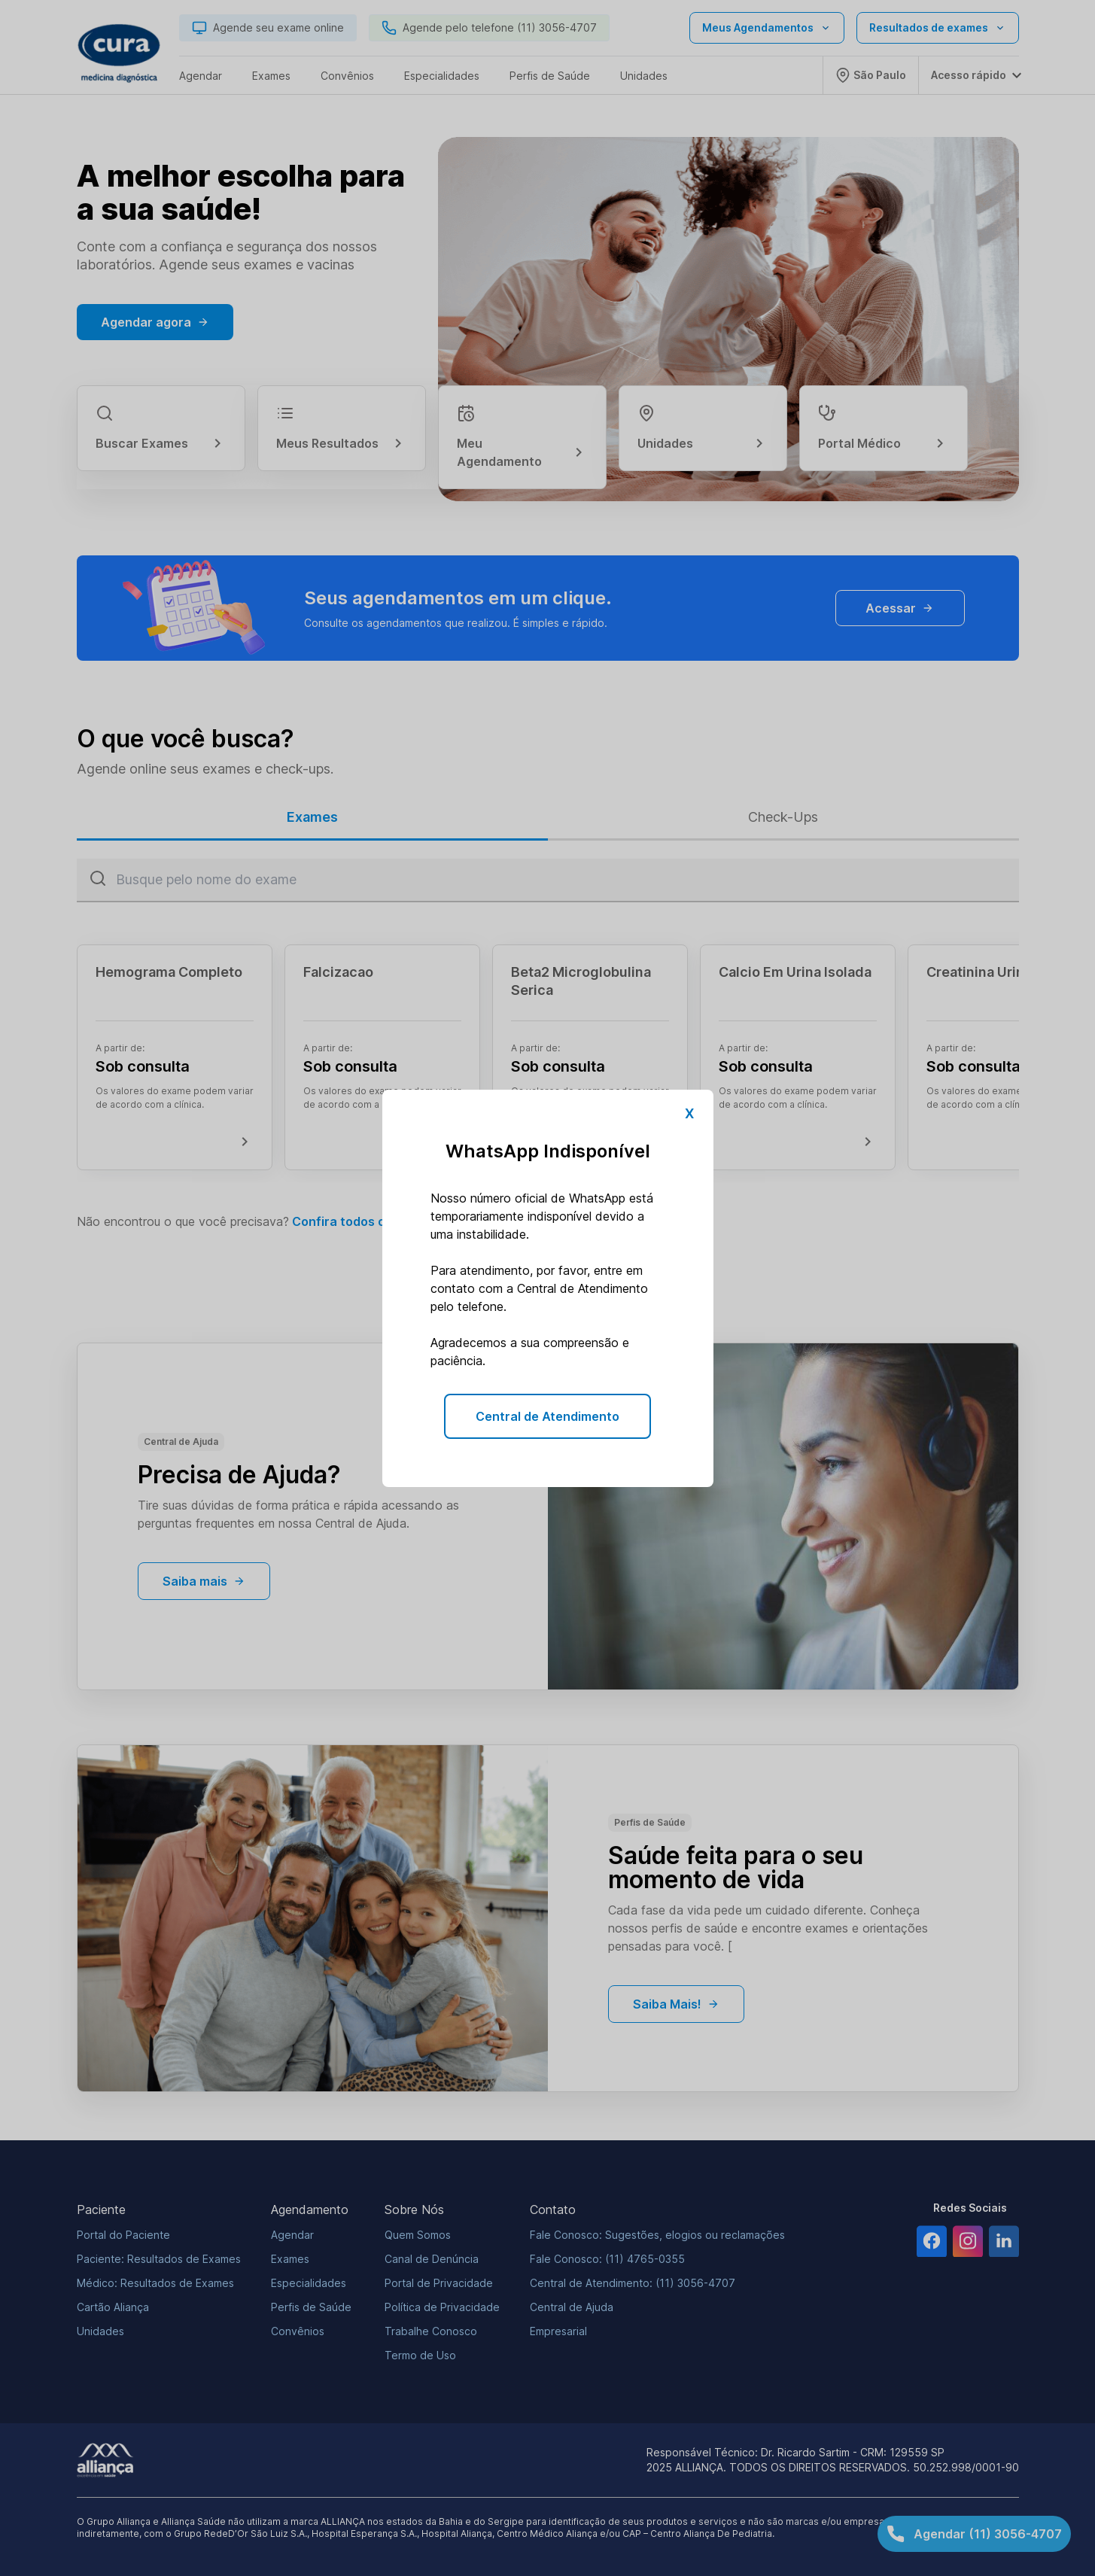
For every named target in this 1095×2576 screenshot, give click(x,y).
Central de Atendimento (547, 1416)
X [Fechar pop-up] (689, 1113)
